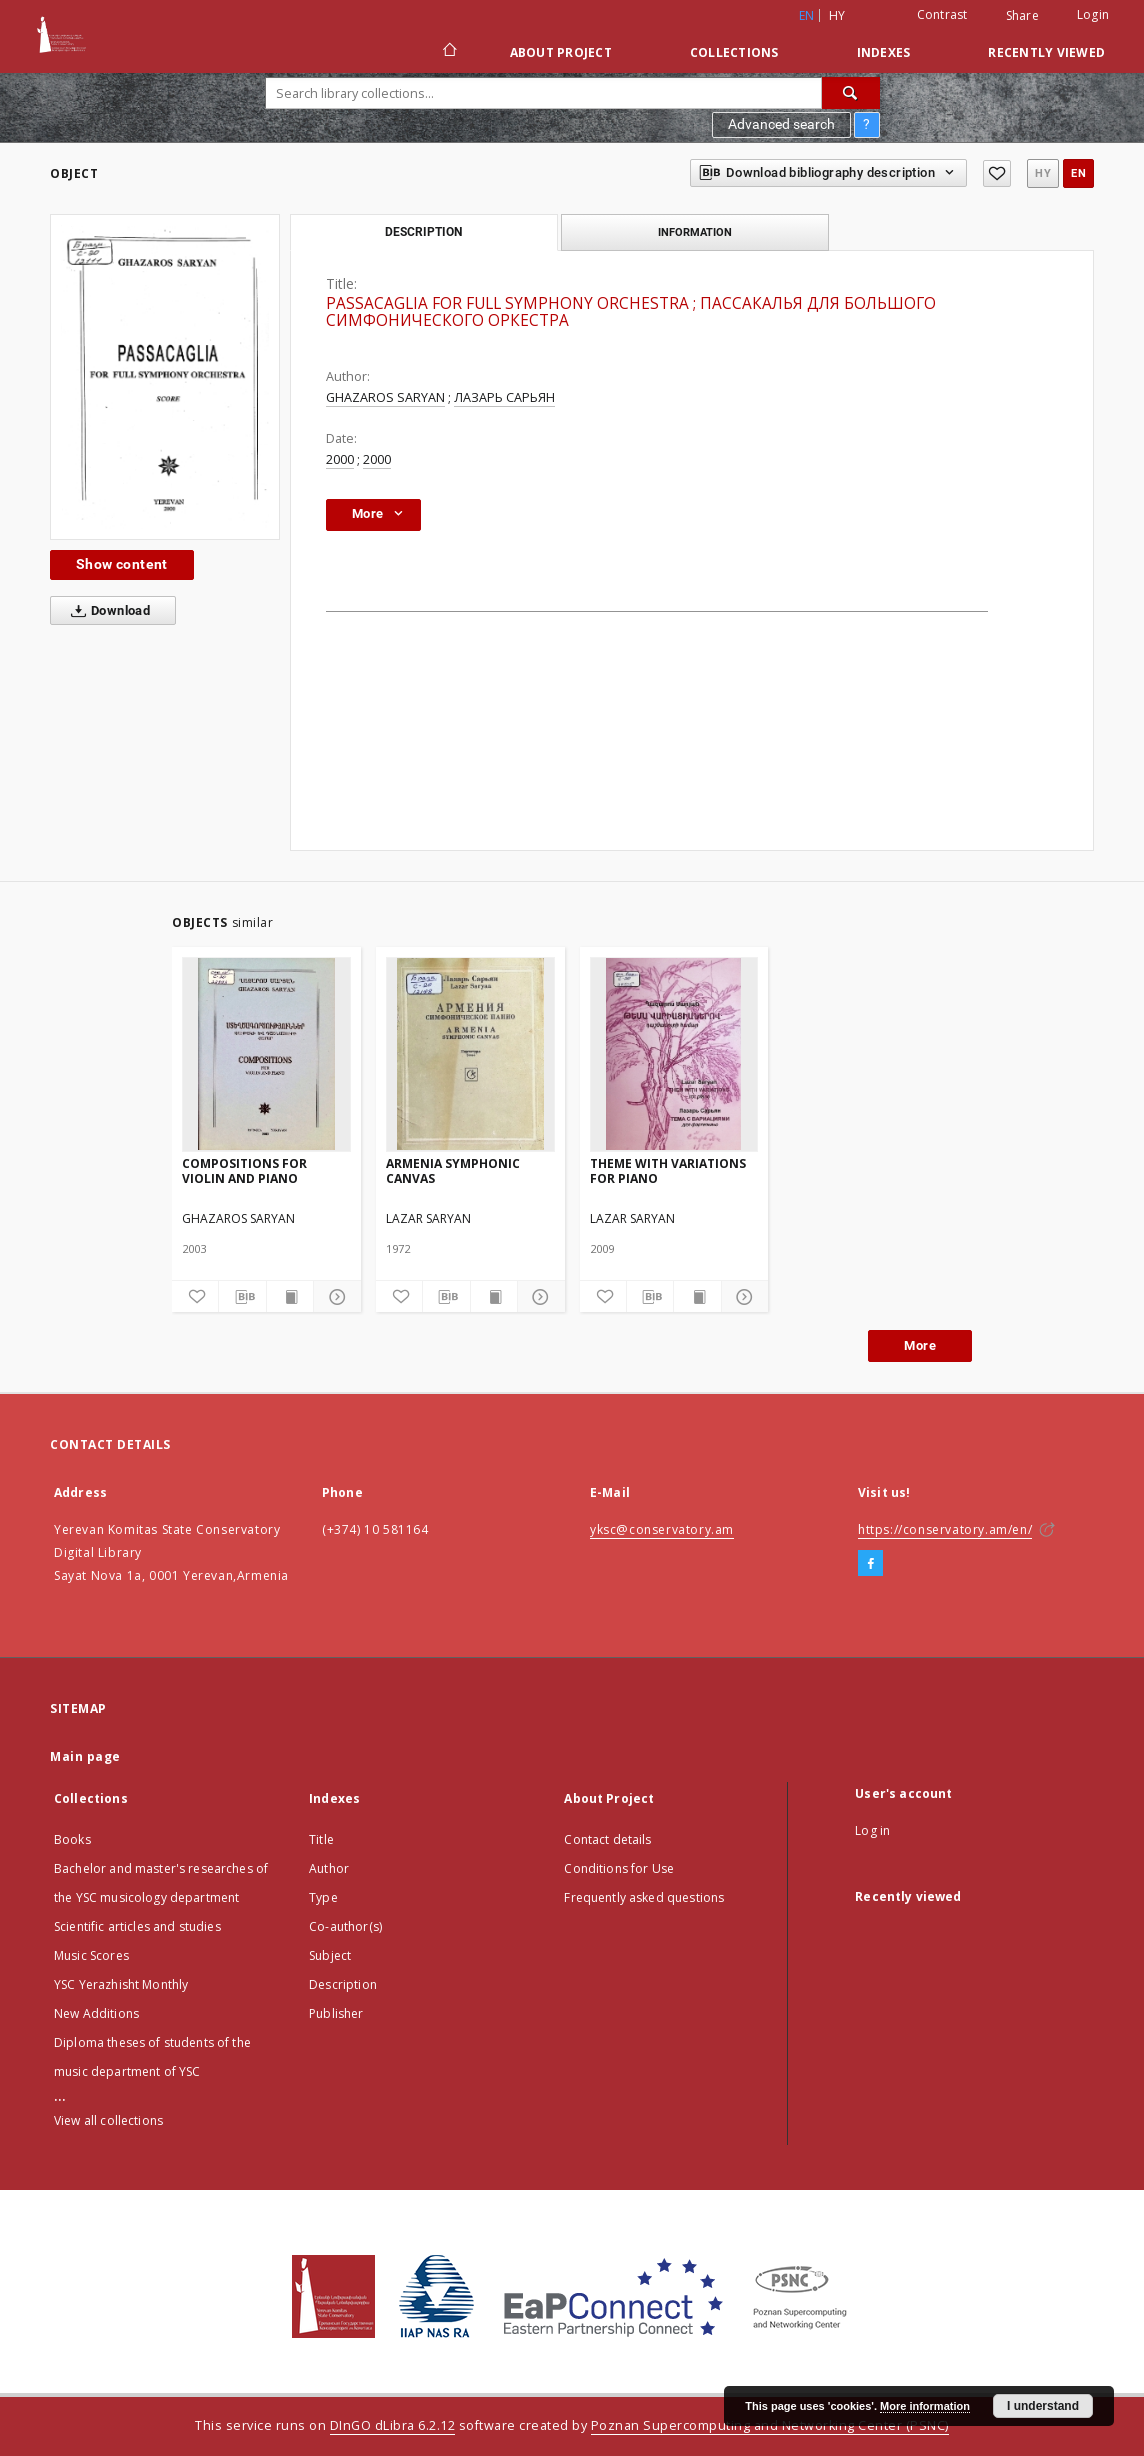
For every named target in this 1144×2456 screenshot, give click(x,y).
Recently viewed (1046, 52)
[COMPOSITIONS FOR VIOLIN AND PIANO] (266, 1054)
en (1078, 173)
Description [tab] (423, 232)
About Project (561, 52)
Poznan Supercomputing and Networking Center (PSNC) (770, 2425)
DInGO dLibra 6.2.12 (393, 2425)
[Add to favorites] (997, 173)
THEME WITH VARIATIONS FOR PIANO (668, 1170)
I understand (1043, 2406)
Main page (85, 1756)
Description (343, 1984)
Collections (734, 52)
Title (321, 1839)
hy (837, 15)
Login (1093, 14)
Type (323, 1897)
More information (925, 2406)
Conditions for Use (619, 1868)
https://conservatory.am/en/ (945, 1529)
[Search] (851, 93)
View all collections (108, 2120)
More (920, 1345)
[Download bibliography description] (242, 1297)
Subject (330, 1955)
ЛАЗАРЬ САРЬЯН (504, 397)
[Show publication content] (290, 1297)
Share (1022, 16)
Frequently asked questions (644, 1897)
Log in (872, 1830)
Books (72, 1839)
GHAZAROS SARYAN (385, 397)
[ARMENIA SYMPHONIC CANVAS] (470, 1054)
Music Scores (91, 1955)
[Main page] (448, 52)
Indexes (884, 52)
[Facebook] (870, 1564)
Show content (122, 564)
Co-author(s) (345, 1926)
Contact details (607, 1839)
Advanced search (781, 124)
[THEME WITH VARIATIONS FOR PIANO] (674, 1054)
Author (329, 1868)
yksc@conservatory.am (662, 1529)
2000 (340, 459)
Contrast (942, 14)
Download (106, 611)
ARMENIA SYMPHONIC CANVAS (453, 1170)
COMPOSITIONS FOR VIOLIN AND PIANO (244, 1170)
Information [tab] (695, 232)
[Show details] (334, 1297)
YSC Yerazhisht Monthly (121, 1984)
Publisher (336, 2013)
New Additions (96, 2013)
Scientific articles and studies (137, 1926)
